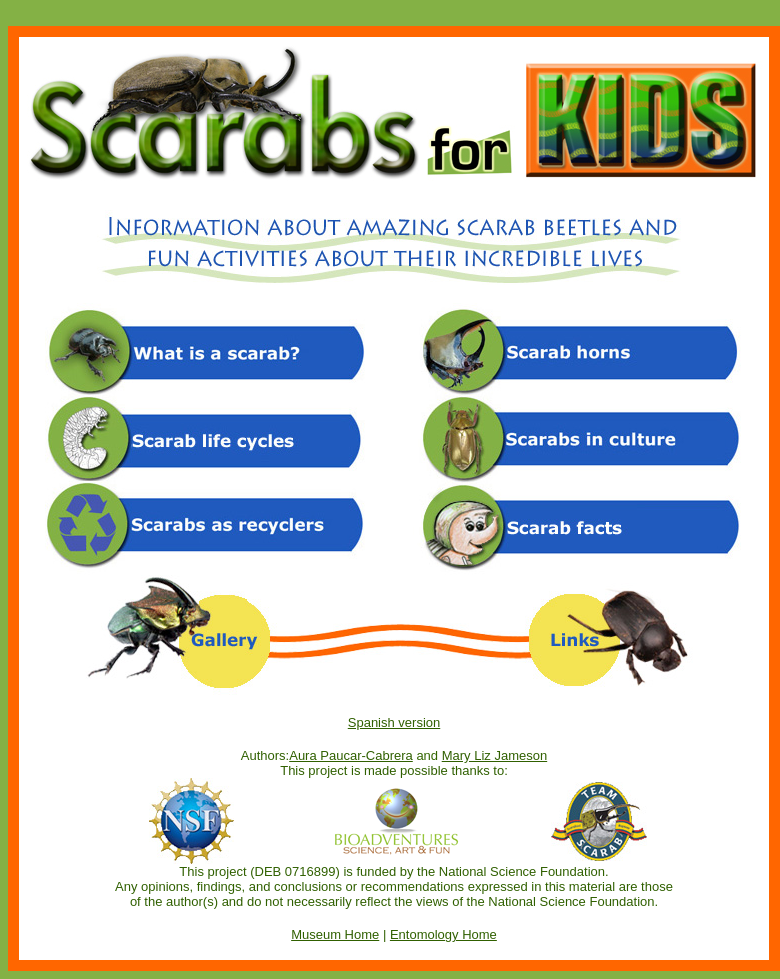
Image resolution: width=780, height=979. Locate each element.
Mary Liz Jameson (494, 755)
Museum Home (335, 934)
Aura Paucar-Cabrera (351, 755)
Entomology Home (443, 934)
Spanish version (394, 722)
